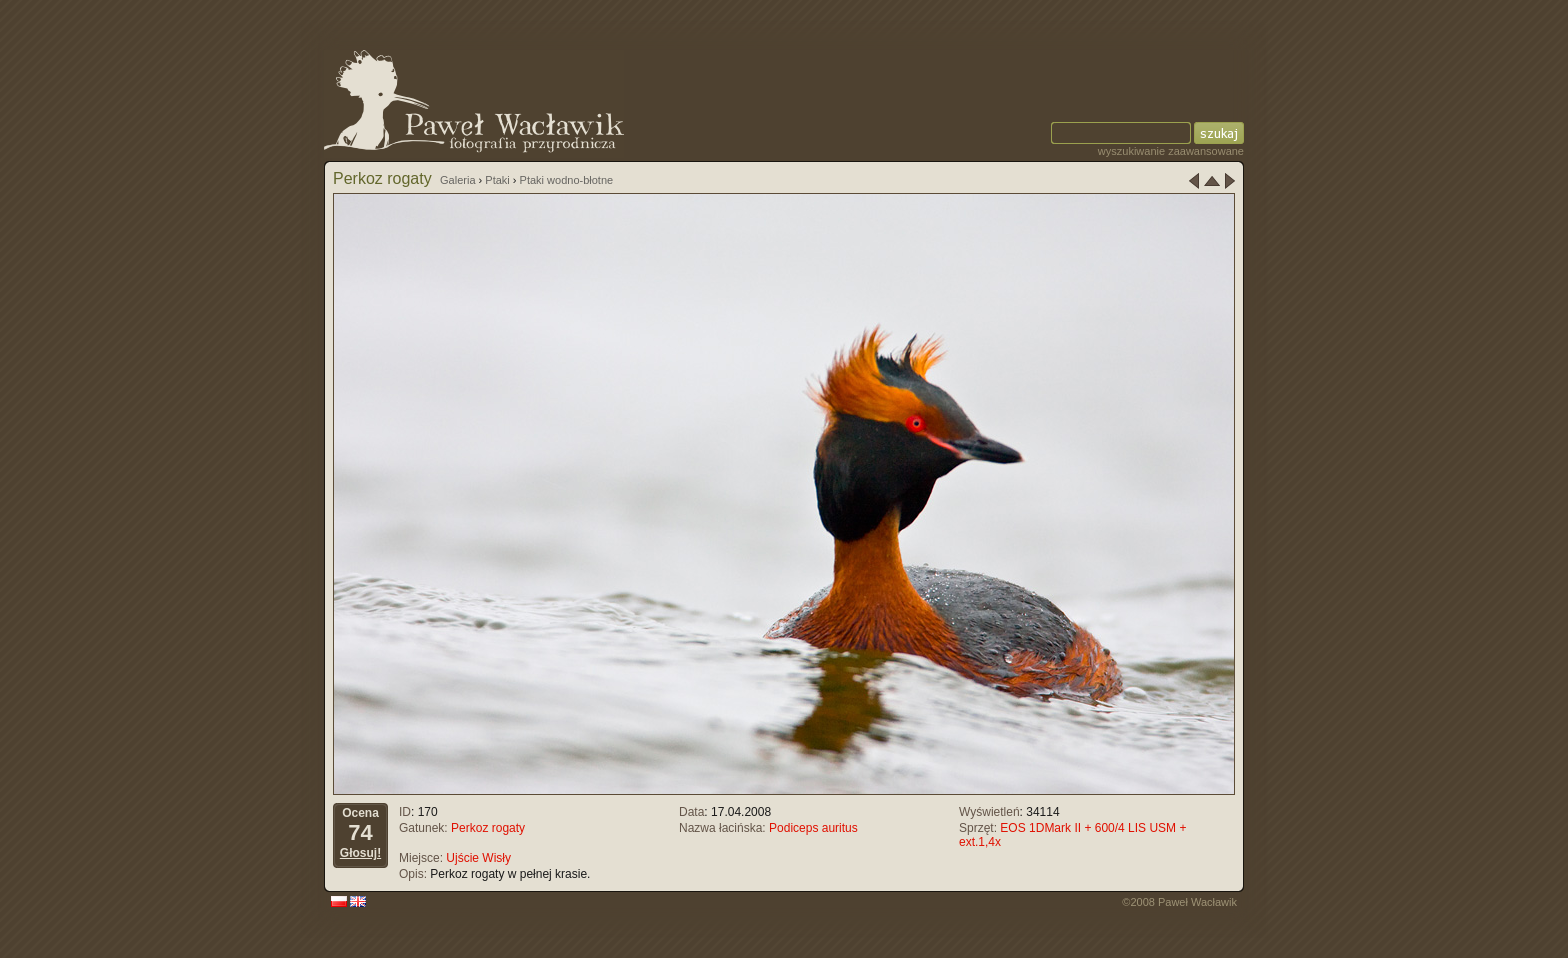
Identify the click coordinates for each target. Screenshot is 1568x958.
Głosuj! (360, 853)
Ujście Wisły (478, 858)
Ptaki (497, 180)
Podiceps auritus (813, 828)
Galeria (457, 180)
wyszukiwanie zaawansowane (1171, 151)
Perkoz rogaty (488, 828)
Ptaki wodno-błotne (567, 180)
